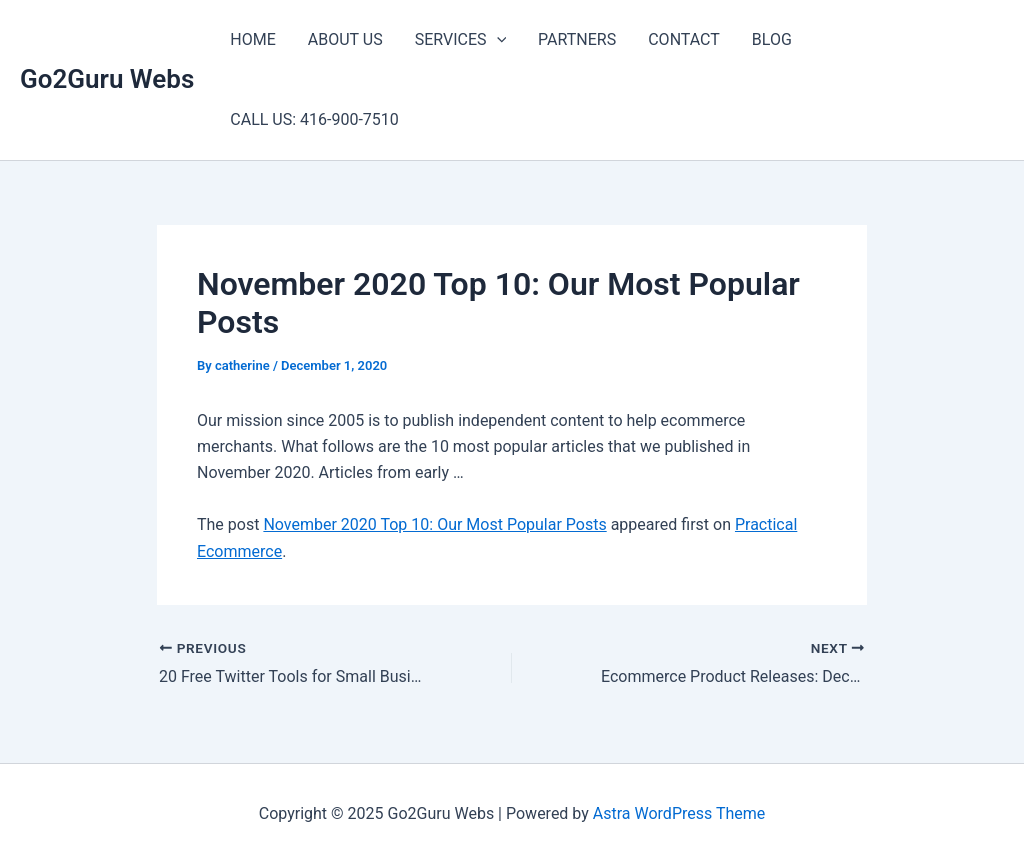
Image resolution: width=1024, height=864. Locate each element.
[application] (497, 40)
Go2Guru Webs (107, 79)
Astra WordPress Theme (679, 813)
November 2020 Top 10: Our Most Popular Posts (434, 524)
